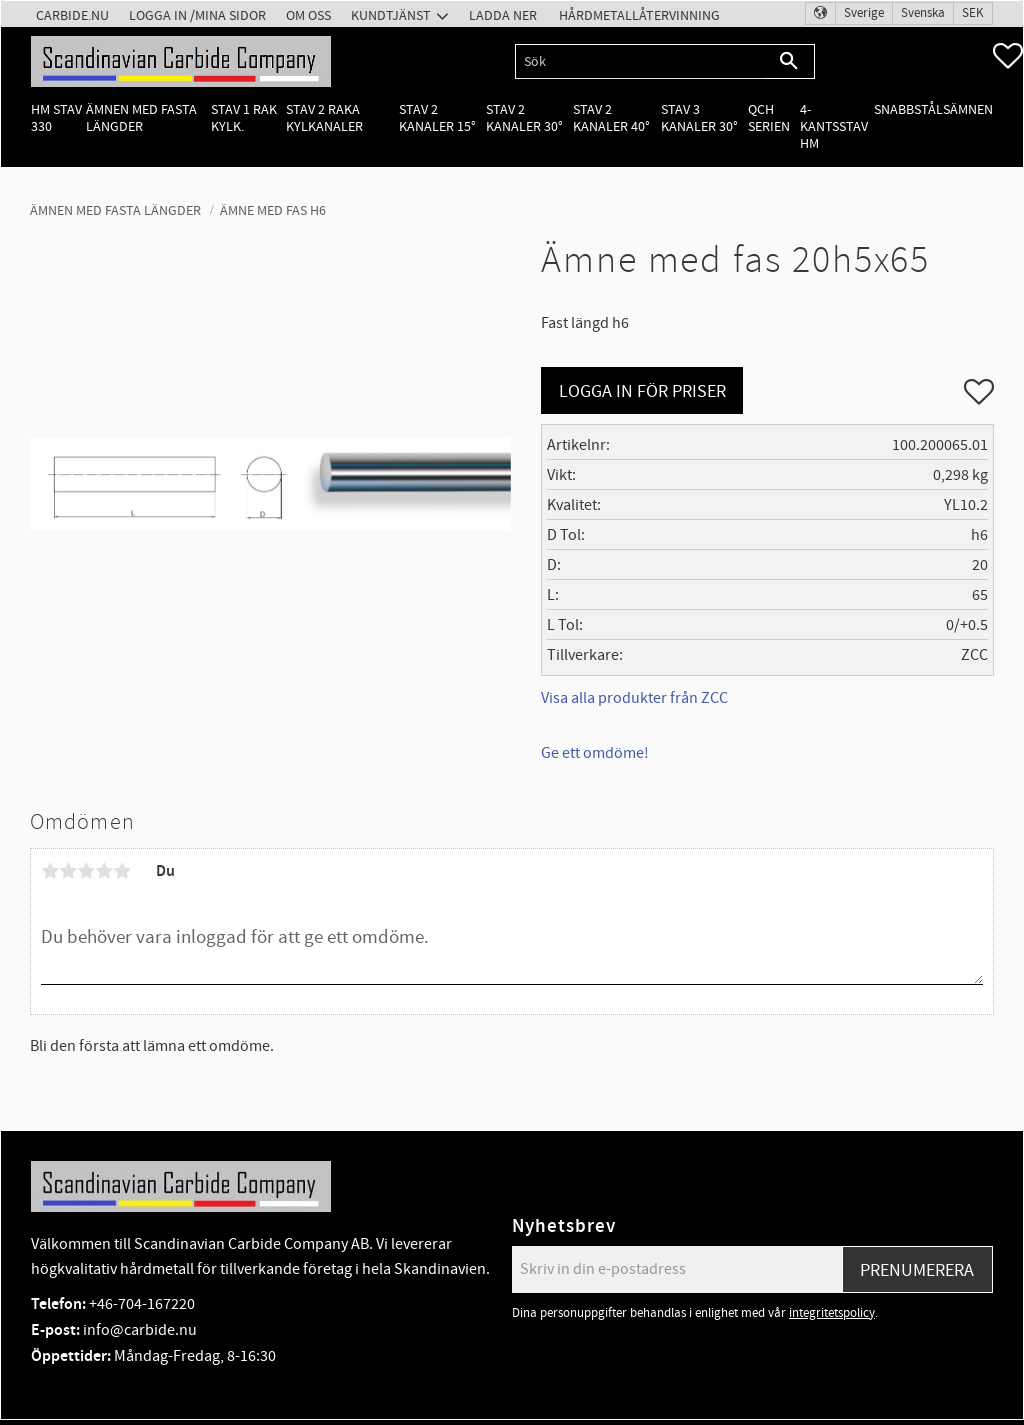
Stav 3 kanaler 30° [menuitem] (699, 118)
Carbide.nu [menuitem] (72, 15)
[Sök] (789, 61)
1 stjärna (50, 871)
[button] (1008, 56)
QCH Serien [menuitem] (769, 118)
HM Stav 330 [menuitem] (56, 118)
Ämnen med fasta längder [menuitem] (141, 118)
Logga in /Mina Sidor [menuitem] (197, 15)
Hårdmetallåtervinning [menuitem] (639, 15)
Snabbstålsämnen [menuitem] (933, 109)
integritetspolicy (832, 1313)
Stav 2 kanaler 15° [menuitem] (437, 118)
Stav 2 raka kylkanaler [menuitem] (324, 118)
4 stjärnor (104, 871)
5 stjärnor (122, 871)
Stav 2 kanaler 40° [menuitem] (611, 118)
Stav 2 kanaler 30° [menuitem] (524, 118)
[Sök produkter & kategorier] (639, 61)
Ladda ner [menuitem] (503, 15)
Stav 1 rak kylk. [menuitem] (244, 118)
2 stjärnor (68, 871)
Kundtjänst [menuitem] (391, 15)
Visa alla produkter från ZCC (634, 698)
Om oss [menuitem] (308, 15)
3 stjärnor (86, 871)
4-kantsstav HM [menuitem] (834, 127)
